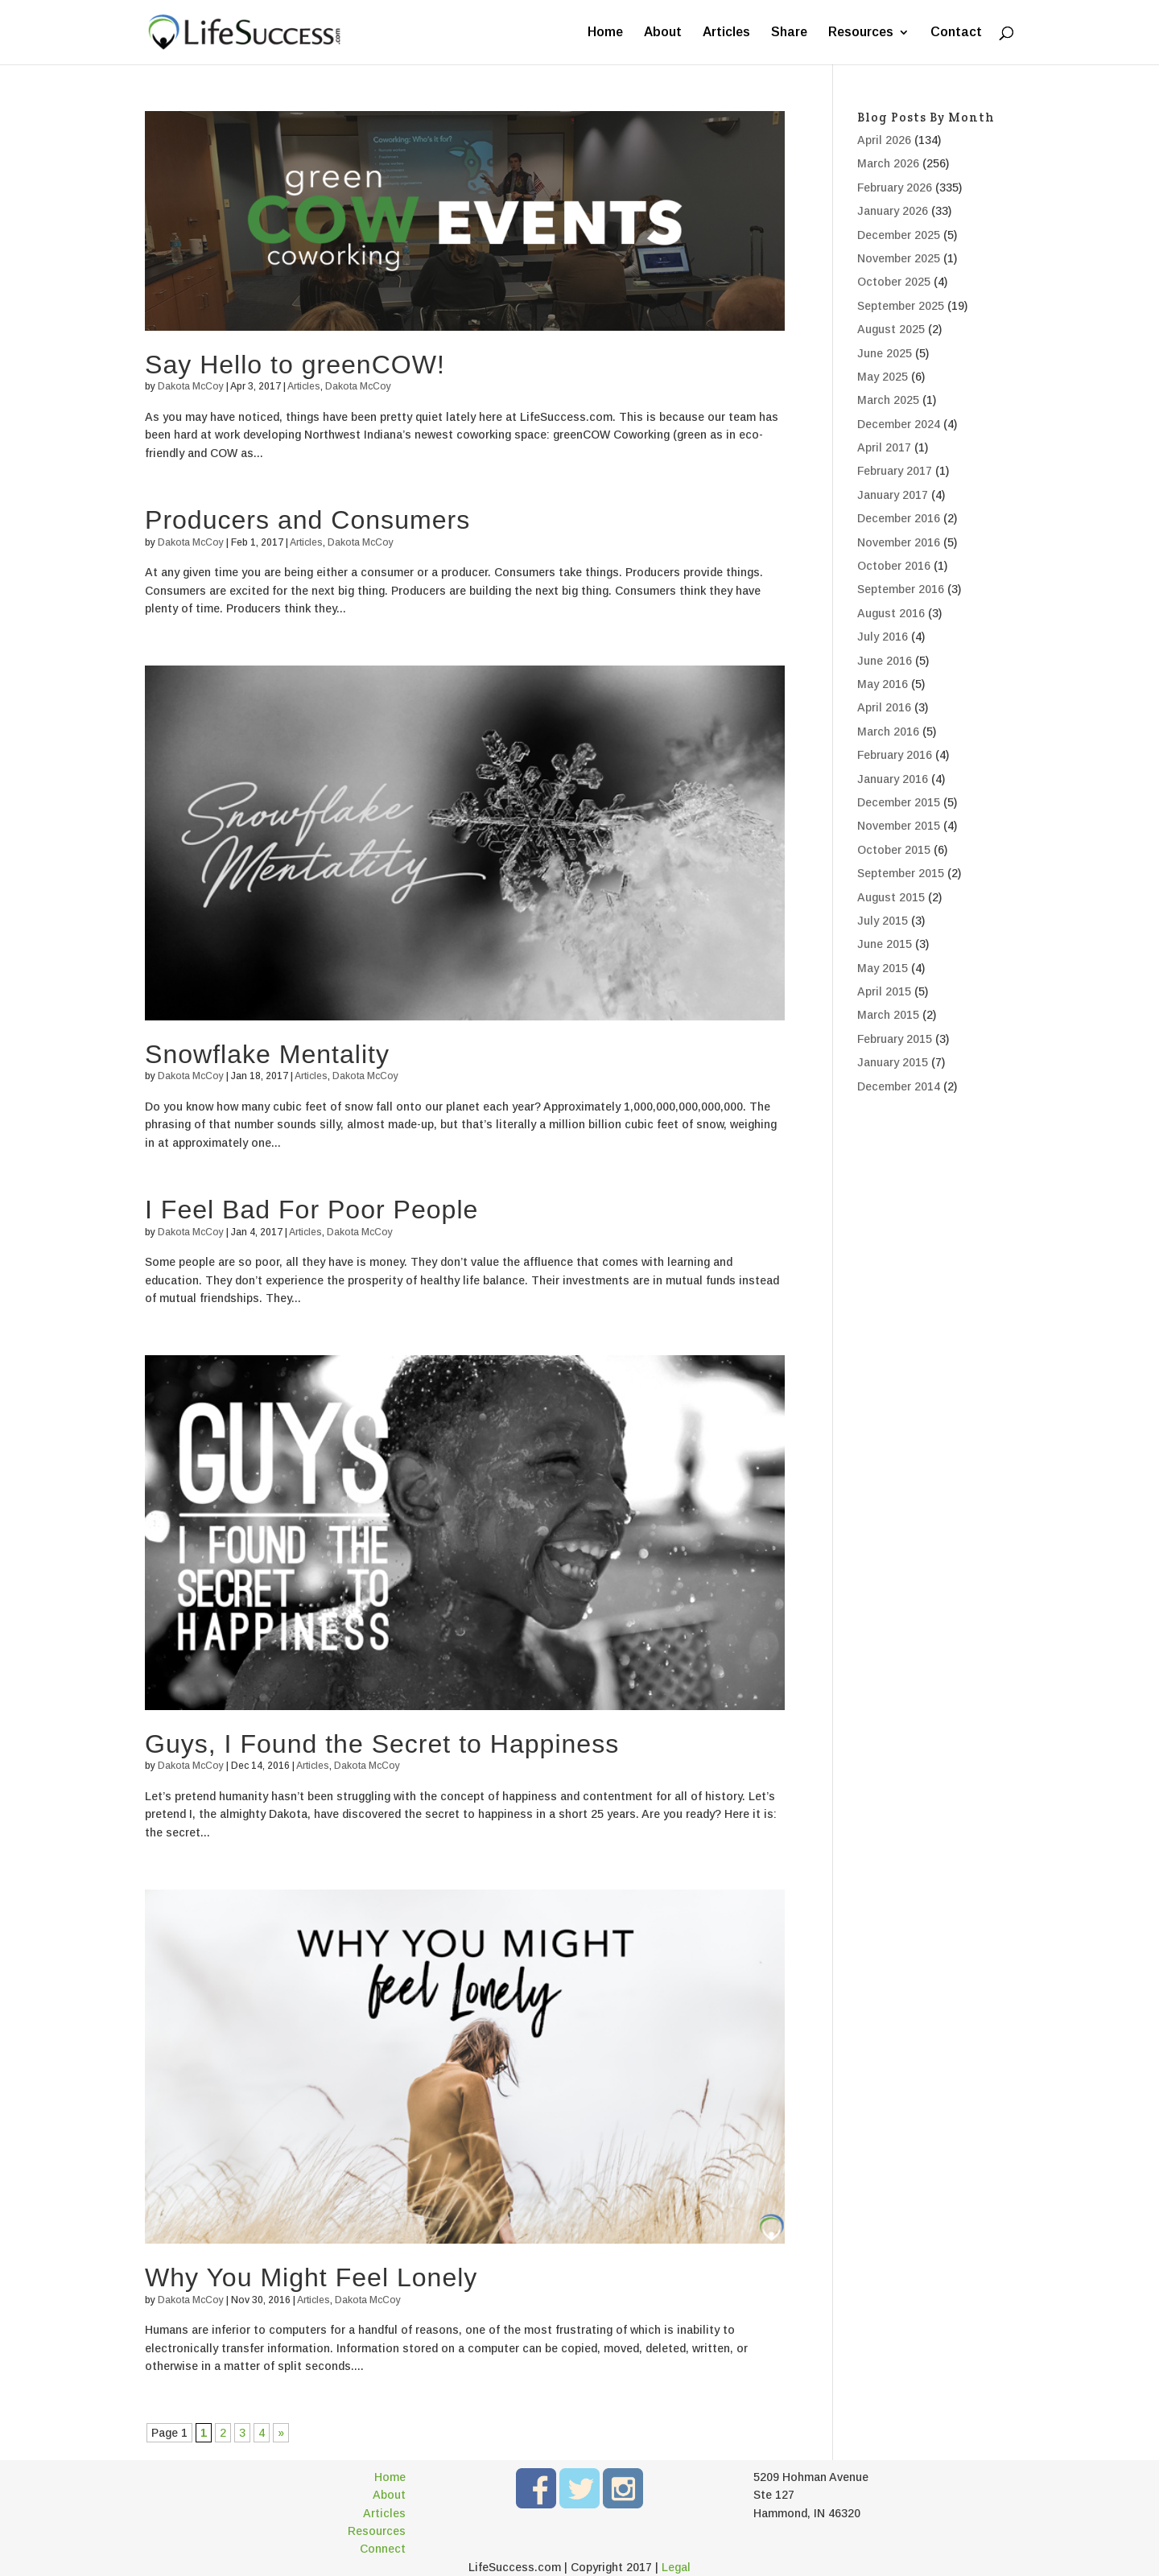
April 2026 (884, 140)
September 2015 (900, 873)
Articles (726, 33)
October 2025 (893, 281)
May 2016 (882, 684)
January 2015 (892, 1062)
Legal (676, 2567)
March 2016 (888, 731)
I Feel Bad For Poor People (311, 1209)
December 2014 (898, 1086)
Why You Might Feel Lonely (311, 2277)
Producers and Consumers (307, 519)
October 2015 (893, 849)
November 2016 (898, 542)
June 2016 (884, 660)
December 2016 (898, 518)
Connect (383, 2548)
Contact (956, 33)
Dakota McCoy (191, 386)
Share (789, 33)
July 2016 (882, 636)
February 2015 (894, 1038)
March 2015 (888, 1014)
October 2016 (893, 565)
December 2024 (898, 424)
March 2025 (888, 400)
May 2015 (882, 968)
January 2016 (892, 779)
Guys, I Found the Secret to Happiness (382, 1743)
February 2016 (894, 754)
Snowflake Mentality (267, 1054)
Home (605, 33)
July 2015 (882, 920)
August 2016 (891, 613)
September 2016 (900, 589)
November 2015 (898, 825)
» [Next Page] (281, 2432)
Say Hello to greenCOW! (295, 364)
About (663, 33)
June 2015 (884, 944)
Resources (860, 33)
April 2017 (884, 447)
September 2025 (900, 305)
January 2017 (892, 494)
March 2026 (888, 163)
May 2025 (882, 376)
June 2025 (884, 353)
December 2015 (898, 802)
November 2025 (898, 258)
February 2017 (894, 470)
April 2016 (884, 707)
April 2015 (884, 991)
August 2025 (891, 329)
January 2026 (892, 210)
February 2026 (894, 187)
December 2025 (898, 235)
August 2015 (891, 897)
